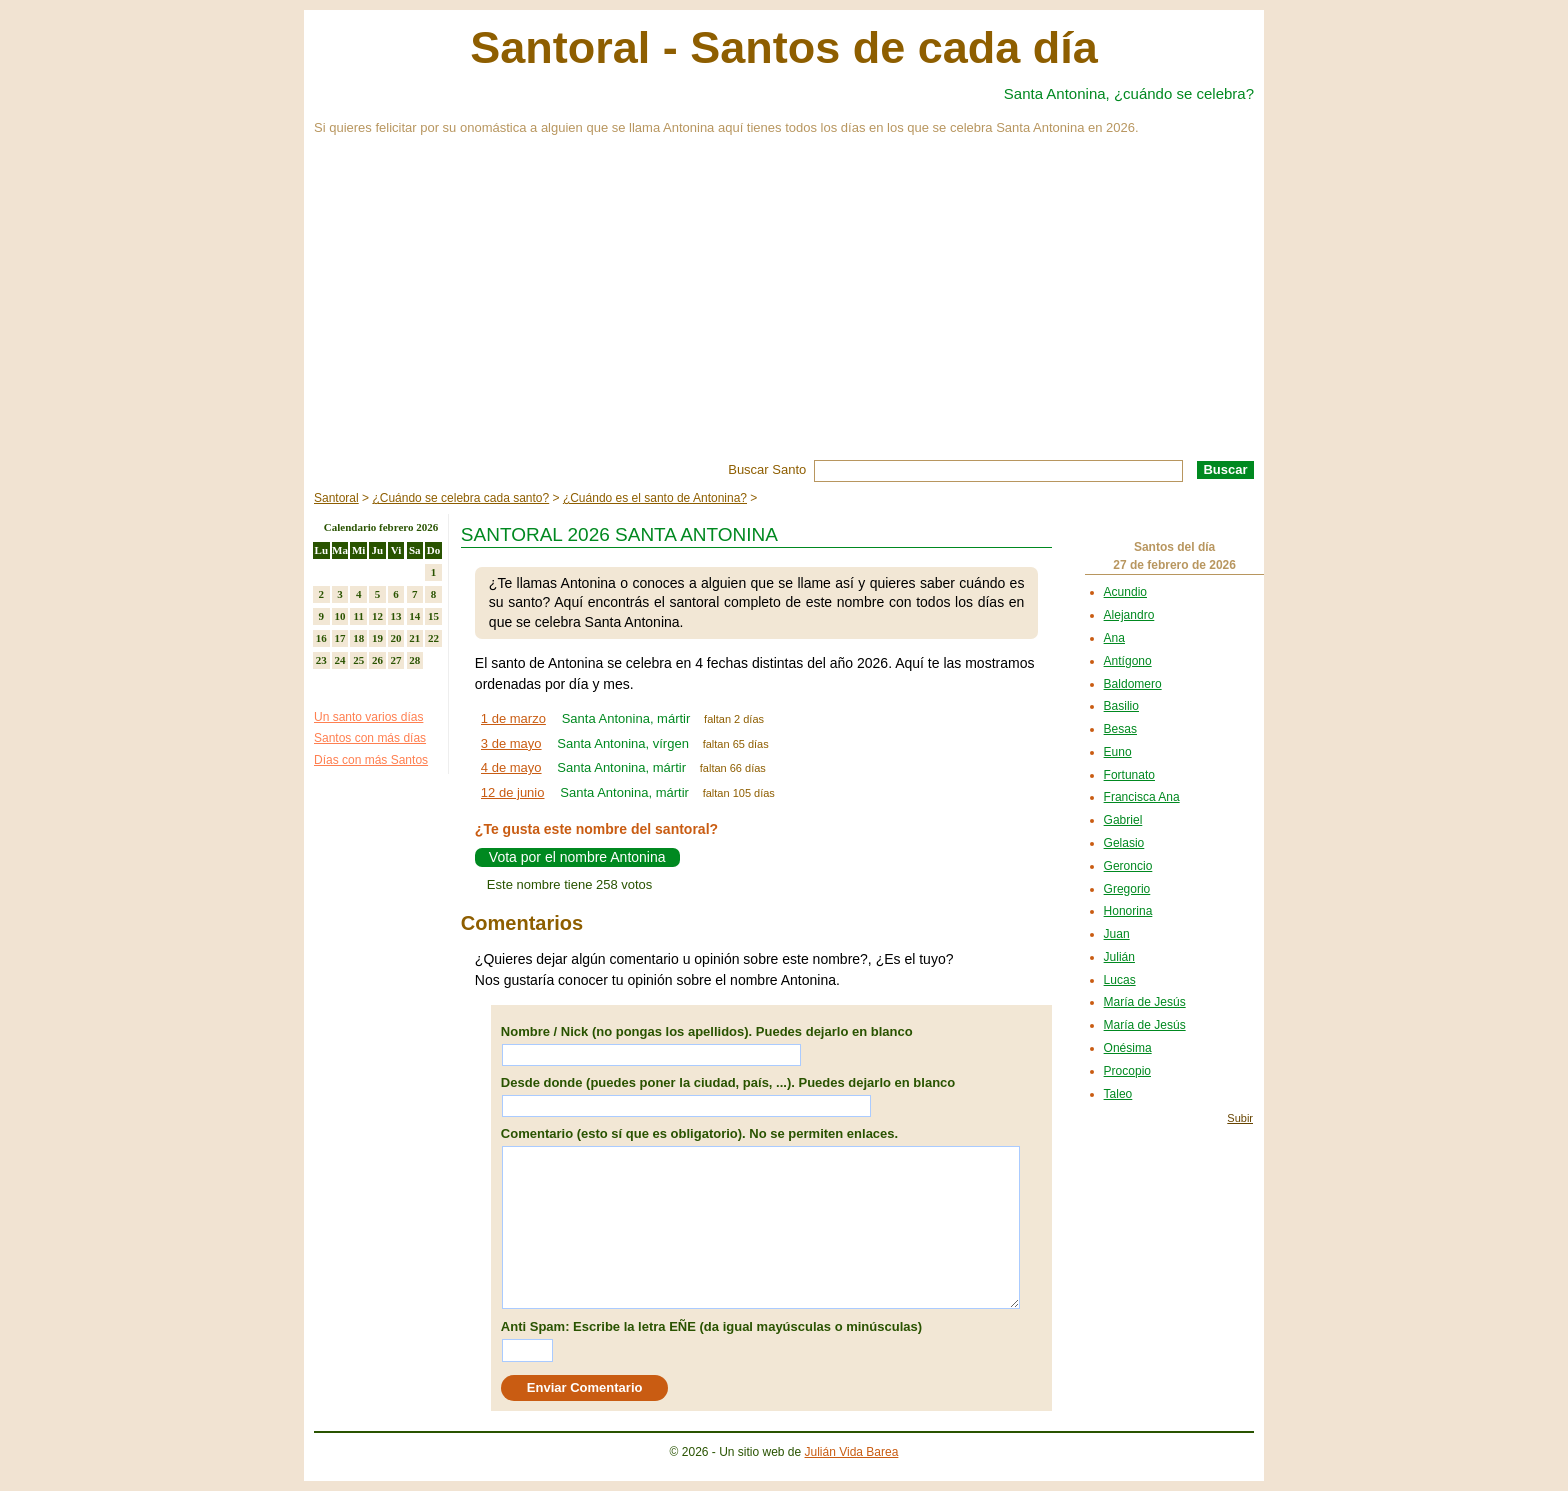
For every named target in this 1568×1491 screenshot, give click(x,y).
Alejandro (1129, 615)
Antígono (1128, 661)
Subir (1240, 1118)
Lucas (1120, 980)
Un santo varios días (368, 717)
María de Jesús (1145, 1002)
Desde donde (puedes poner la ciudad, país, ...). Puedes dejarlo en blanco (728, 1082)
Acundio (1125, 592)
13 (396, 616)
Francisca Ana (1142, 797)
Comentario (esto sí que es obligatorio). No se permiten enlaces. (699, 1133)
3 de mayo (511, 743)
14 (414, 616)
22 (433, 638)
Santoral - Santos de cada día (784, 47)
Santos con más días (370, 738)
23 (321, 660)
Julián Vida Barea (852, 1452)
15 (433, 616)
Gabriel (1123, 820)
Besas (1120, 729)
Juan (1117, 934)
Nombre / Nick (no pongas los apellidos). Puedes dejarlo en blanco (707, 1031)
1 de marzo (513, 718)
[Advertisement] (784, 310)
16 (321, 638)
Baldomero (1133, 684)
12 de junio (513, 792)
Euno (1118, 752)
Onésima (1128, 1048)
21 (414, 638)
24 (340, 660)
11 (359, 616)
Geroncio (1128, 866)
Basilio (1121, 706)
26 (377, 660)
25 (358, 660)
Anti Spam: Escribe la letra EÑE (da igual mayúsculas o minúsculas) (711, 1326)
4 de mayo (511, 767)
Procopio (1127, 1071)
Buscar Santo (767, 469)
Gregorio (1127, 889)
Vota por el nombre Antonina (577, 857)
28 (414, 660)
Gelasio (1124, 843)
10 (340, 616)
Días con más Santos (371, 760)
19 (377, 638)
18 (358, 638)
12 (377, 616)
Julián (1119, 957)
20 (396, 638)
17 (340, 638)
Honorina (1128, 911)
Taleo (1118, 1094)
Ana (1114, 638)
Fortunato (1129, 775)
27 (396, 660)
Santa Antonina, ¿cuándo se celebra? (1129, 93)
